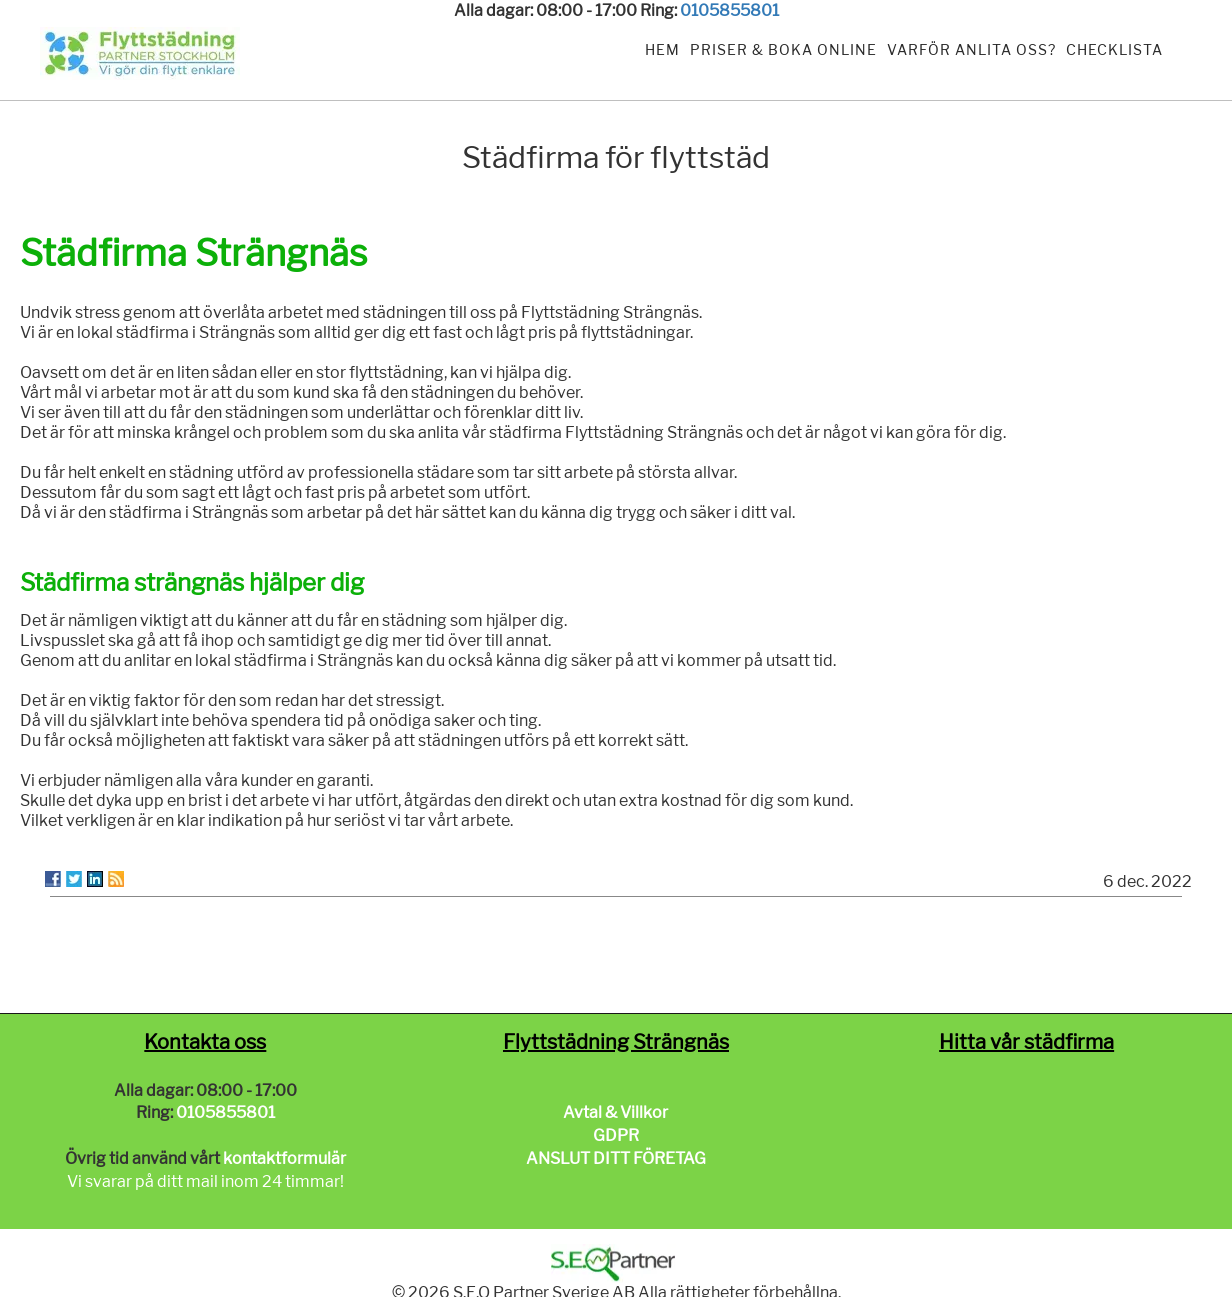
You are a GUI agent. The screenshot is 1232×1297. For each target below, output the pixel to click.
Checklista (1114, 49)
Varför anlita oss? (971, 49)
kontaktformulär (284, 1158)
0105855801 (729, 10)
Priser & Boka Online (783, 49)
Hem (662, 49)
